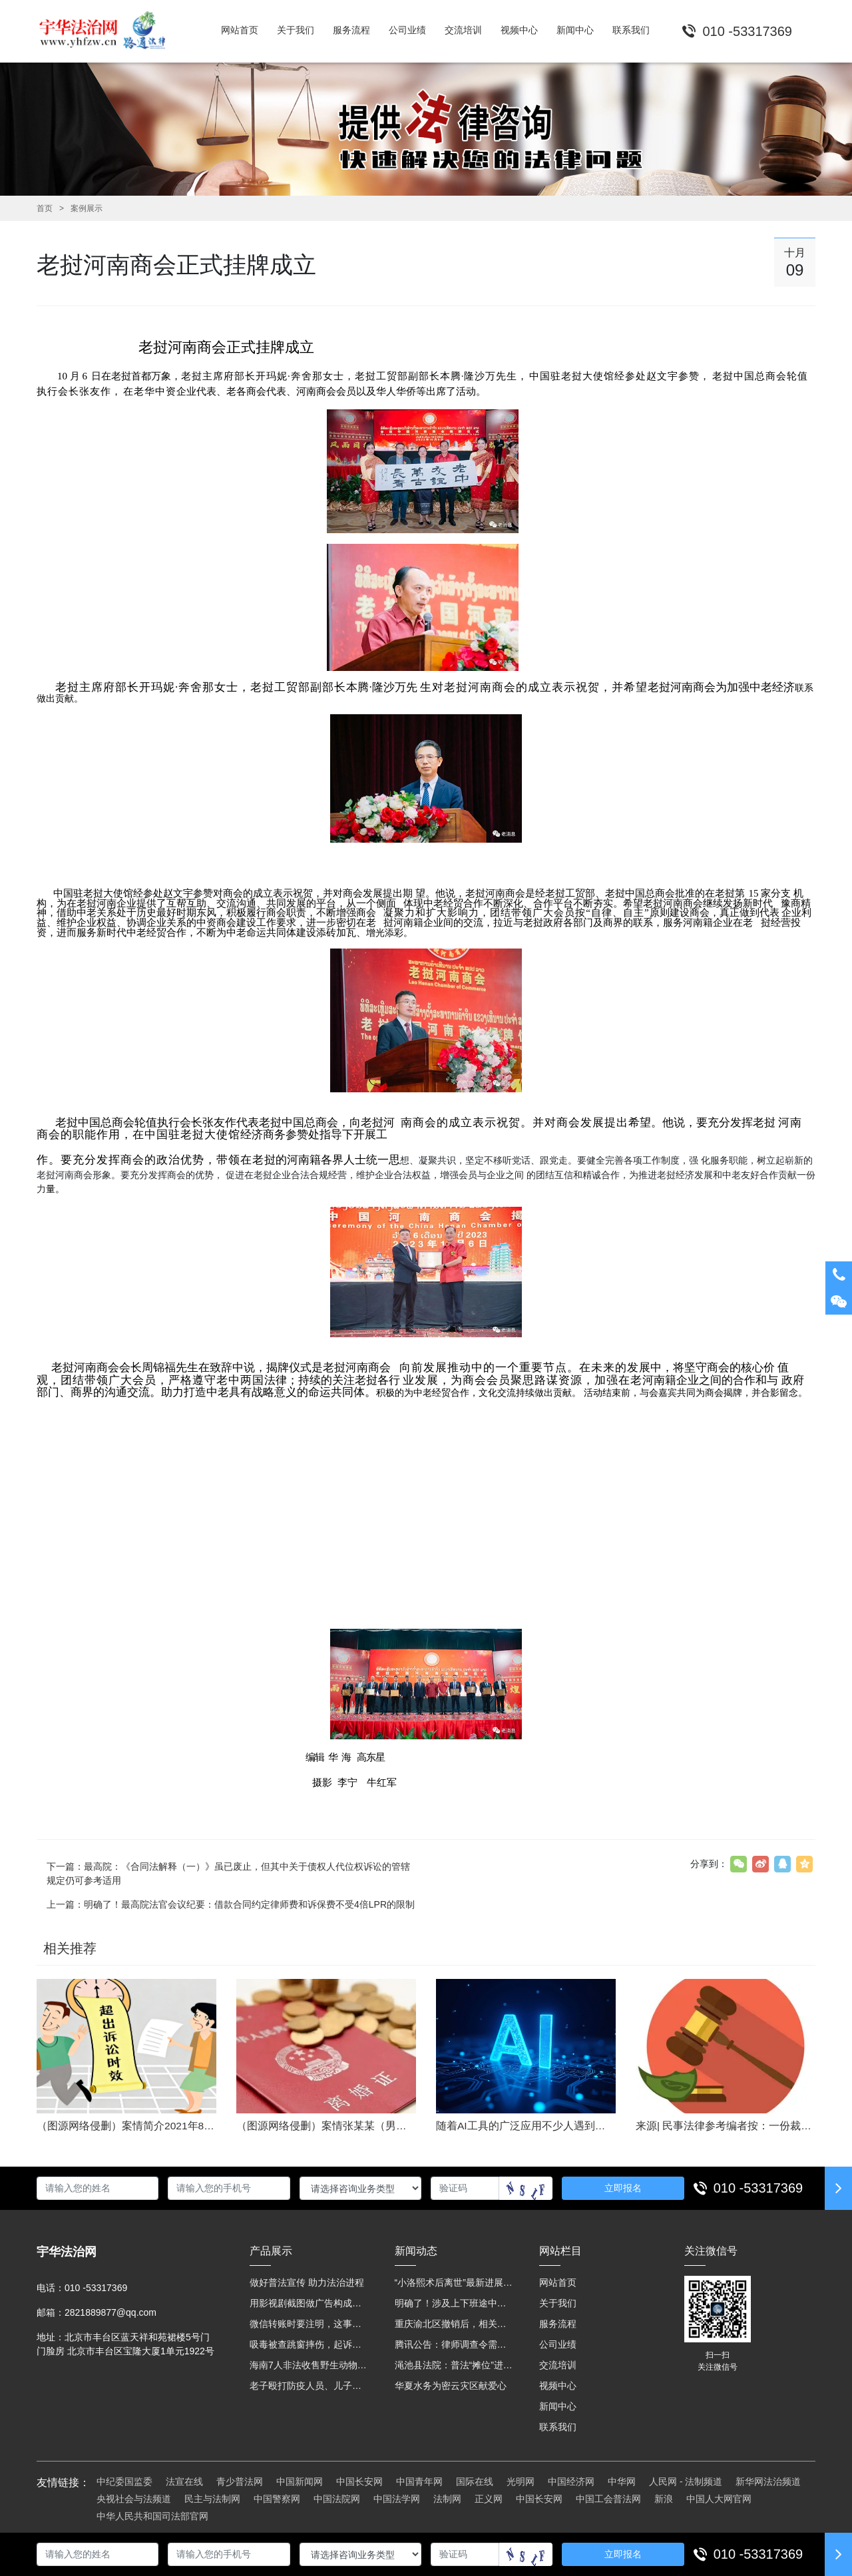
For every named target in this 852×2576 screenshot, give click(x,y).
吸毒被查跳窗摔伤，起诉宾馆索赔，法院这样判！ (309, 2344)
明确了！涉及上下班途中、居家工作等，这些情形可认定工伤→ (454, 2303)
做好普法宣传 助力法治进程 (307, 2282)
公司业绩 (557, 2344)
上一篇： (231, 1904)
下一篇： (228, 1873)
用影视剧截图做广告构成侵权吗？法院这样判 (309, 2303)
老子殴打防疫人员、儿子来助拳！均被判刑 (309, 2385)
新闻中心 (557, 2406)
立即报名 (623, 2188)
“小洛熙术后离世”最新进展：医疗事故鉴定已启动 (454, 2282)
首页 (45, 208)
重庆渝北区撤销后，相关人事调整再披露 (454, 2323)
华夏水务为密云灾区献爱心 (451, 2385)
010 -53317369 (758, 2188)
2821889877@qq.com (110, 2312)
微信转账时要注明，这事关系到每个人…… (309, 2323)
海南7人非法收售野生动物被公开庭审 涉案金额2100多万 (309, 2365)
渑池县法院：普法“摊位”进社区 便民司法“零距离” (454, 2365)
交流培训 (557, 2365)
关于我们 (557, 2303)
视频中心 (557, 2385)
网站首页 (557, 2282)
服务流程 (557, 2323)
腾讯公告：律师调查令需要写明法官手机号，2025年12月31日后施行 (454, 2344)
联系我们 (557, 2427)
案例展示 (87, 208)
